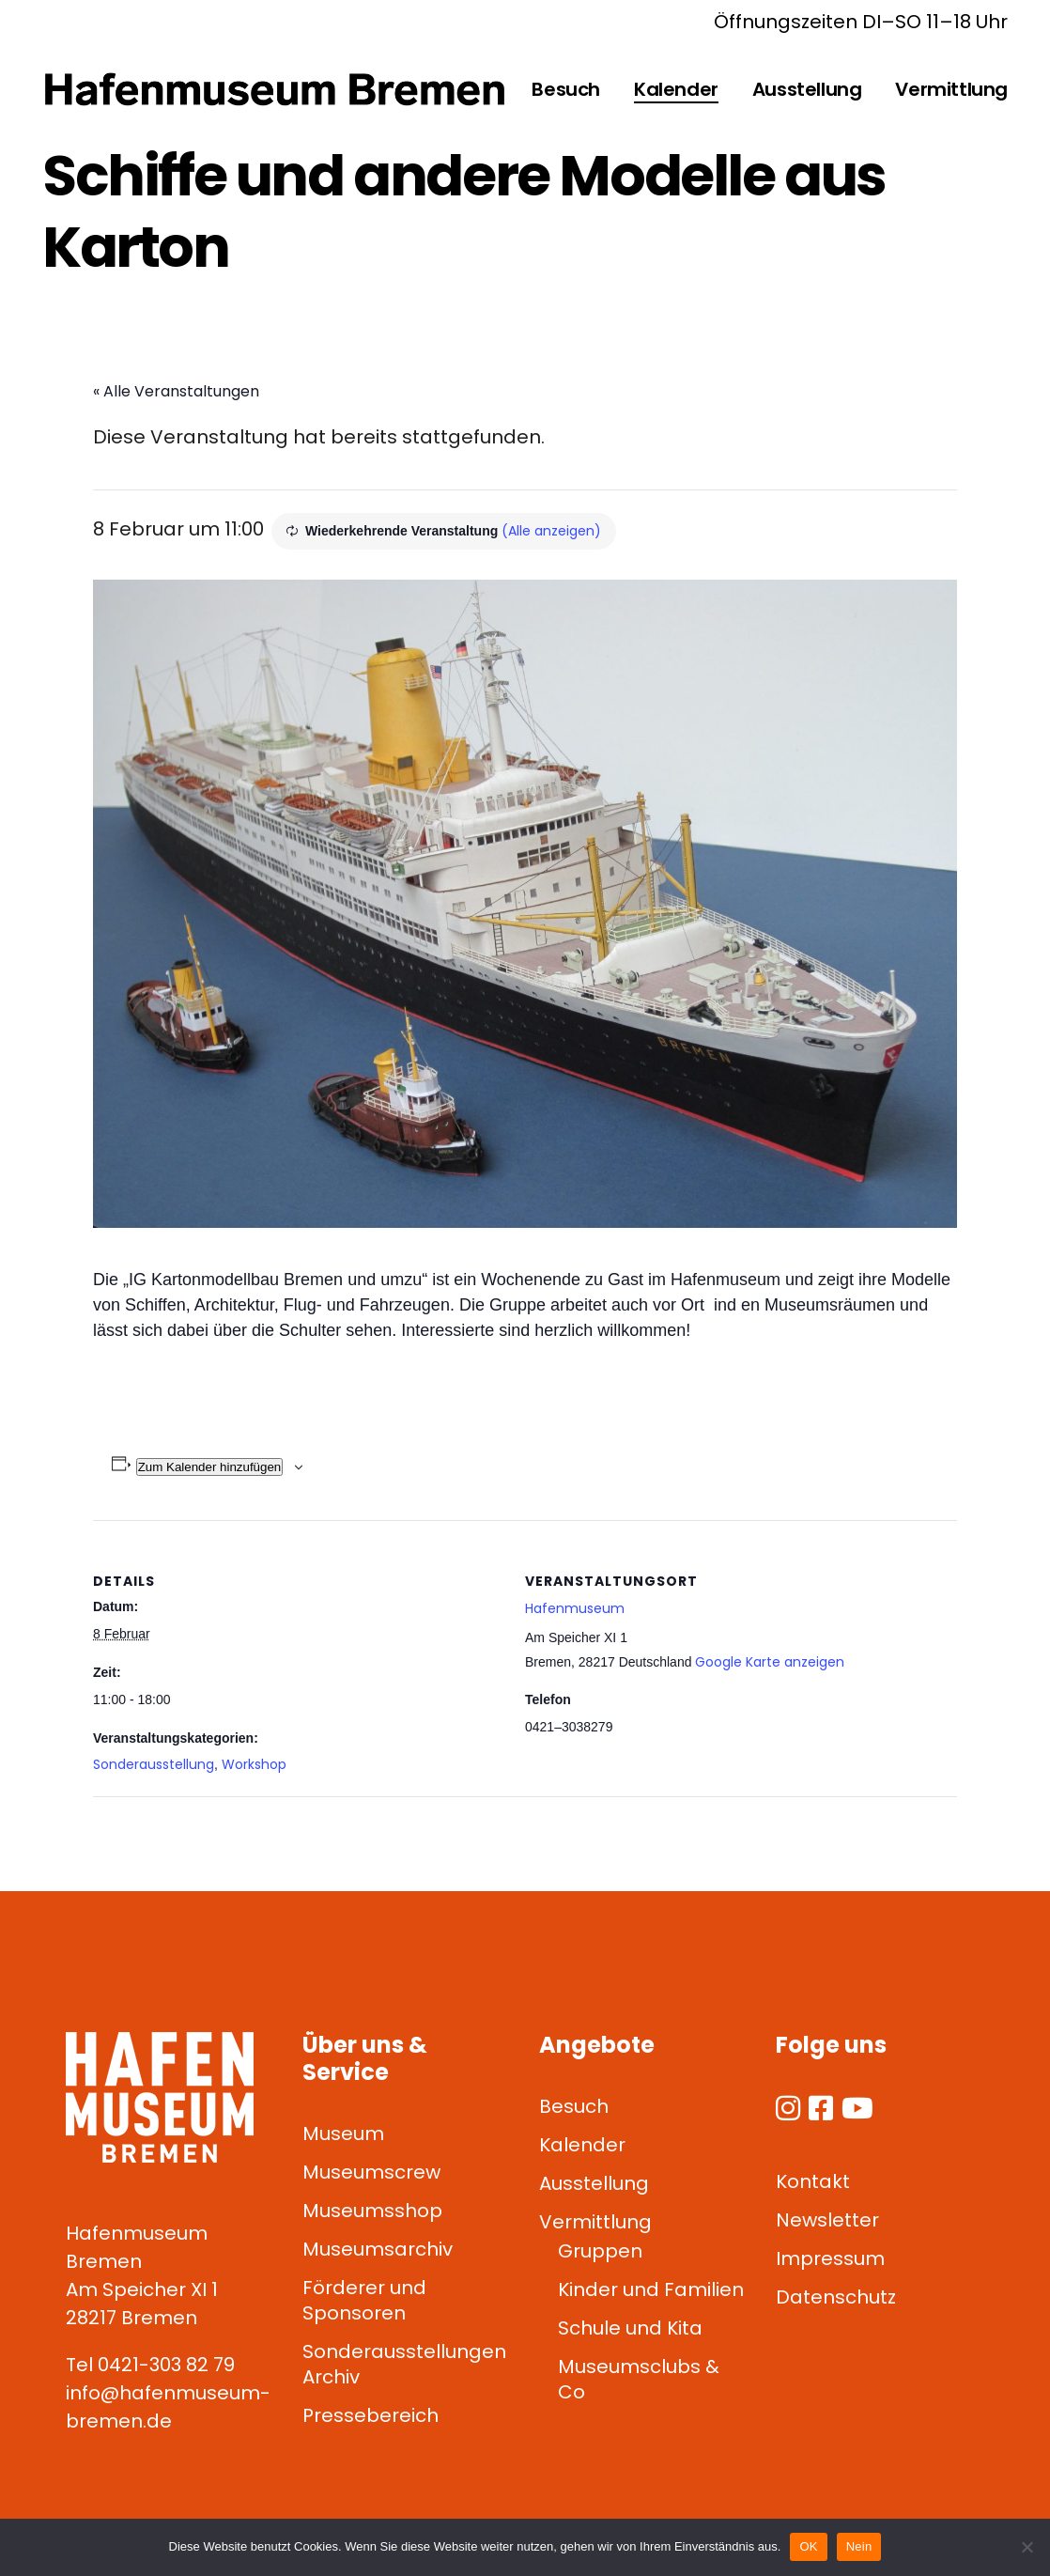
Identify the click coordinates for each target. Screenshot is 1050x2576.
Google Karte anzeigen (769, 1662)
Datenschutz (836, 2297)
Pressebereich (370, 2415)
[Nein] (1026, 2546)
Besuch (574, 2106)
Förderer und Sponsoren (364, 2300)
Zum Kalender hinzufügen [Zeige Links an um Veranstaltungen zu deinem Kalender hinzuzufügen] (210, 1467)
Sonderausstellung (153, 1764)
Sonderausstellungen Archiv (404, 2364)
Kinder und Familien (651, 2289)
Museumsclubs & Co (638, 2379)
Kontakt (813, 2181)
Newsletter (827, 2220)
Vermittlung (595, 2222)
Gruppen (600, 2251)
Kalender (582, 2145)
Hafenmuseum (575, 1608)
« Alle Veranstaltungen (176, 391)
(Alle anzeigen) (551, 530)
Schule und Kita (630, 2328)
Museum (343, 2133)
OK (808, 2546)
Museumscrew (371, 2172)
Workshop (254, 1764)
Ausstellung (594, 2183)
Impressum (830, 2258)
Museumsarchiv (377, 2249)
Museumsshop (372, 2210)
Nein (859, 2546)
